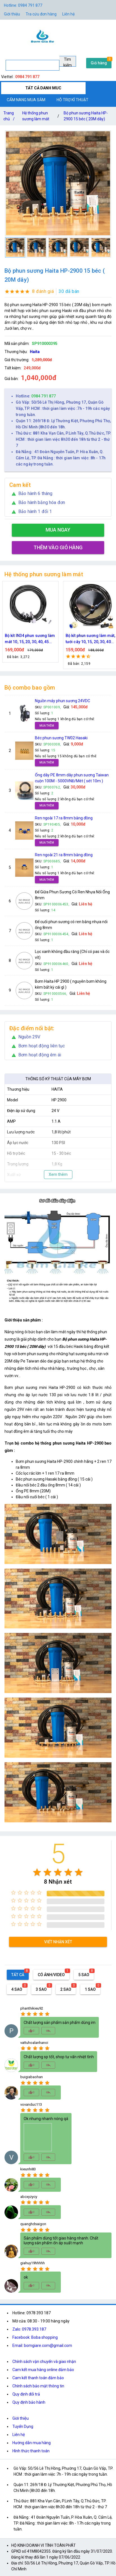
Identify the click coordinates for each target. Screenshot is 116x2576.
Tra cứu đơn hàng (41, 14)
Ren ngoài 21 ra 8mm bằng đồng (64, 855)
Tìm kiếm (67, 62)
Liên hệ (68, 14)
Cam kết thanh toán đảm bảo (38, 2378)
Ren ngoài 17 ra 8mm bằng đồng (64, 818)
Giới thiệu (20, 2418)
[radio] (37, 1872)
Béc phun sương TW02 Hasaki (61, 738)
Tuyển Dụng (22, 2426)
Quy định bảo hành (28, 2402)
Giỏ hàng (99, 63)
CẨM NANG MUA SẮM (26, 100)
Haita (35, 351)
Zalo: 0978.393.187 (29, 2329)
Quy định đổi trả (26, 2394)
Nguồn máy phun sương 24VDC (62, 701)
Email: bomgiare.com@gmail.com (42, 2345)
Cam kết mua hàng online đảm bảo (43, 2369)
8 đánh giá (43, 291)
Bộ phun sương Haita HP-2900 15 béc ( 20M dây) (86, 116)
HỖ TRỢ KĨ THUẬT (72, 100)
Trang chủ (10, 117)
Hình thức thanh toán (31, 2451)
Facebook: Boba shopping (35, 2337)
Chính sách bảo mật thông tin (38, 2386)
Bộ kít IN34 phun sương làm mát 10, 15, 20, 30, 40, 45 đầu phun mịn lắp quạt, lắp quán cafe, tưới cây (56, 639)
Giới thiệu (12, 14)
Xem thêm (58, 1174)
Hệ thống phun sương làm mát (35, 116)
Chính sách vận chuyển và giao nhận (44, 2361)
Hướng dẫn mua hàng (31, 2443)
